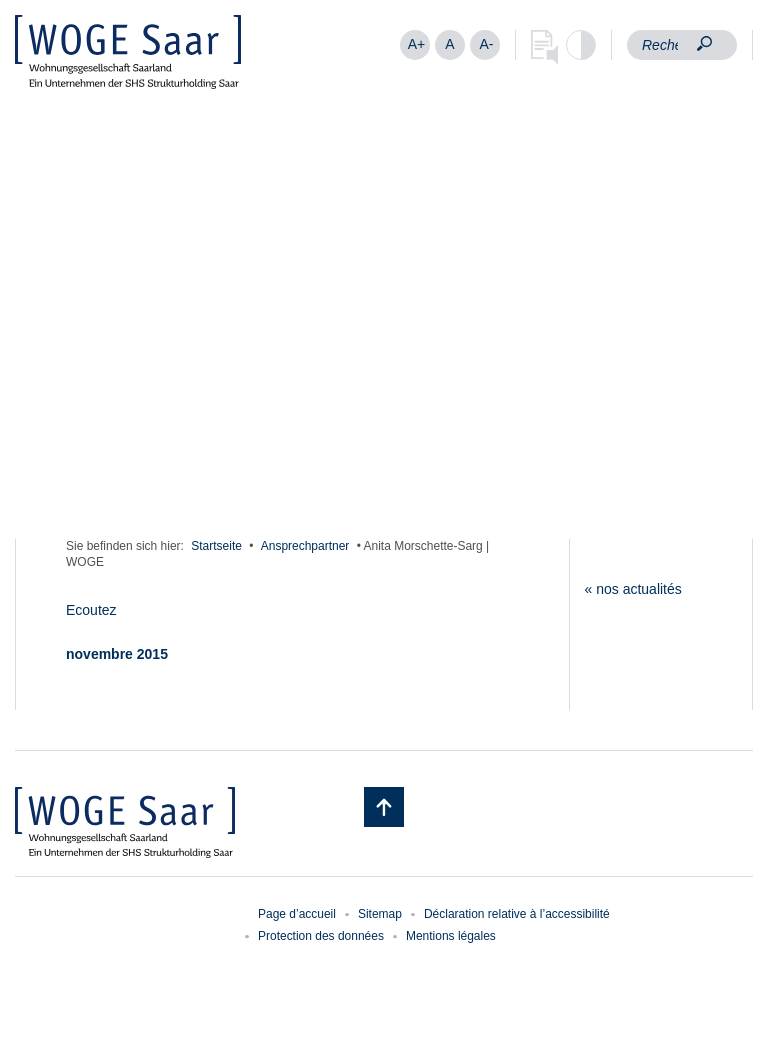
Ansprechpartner (305, 546)
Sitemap (380, 914)
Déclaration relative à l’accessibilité (517, 914)
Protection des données (321, 936)
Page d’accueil (297, 914)
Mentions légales (451, 936)
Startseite (216, 546)
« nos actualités (633, 589)
